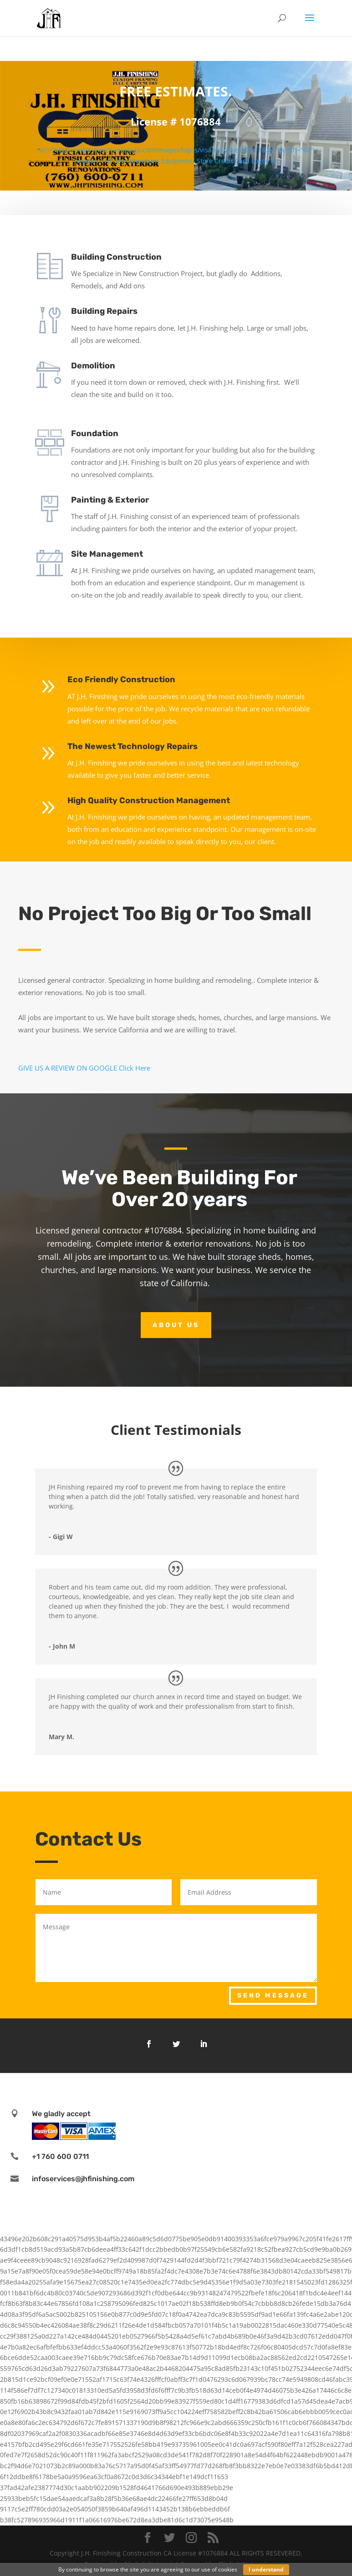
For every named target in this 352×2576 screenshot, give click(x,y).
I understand (266, 2569)
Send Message (273, 1995)
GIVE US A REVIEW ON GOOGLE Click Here (84, 1067)
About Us (176, 1325)
